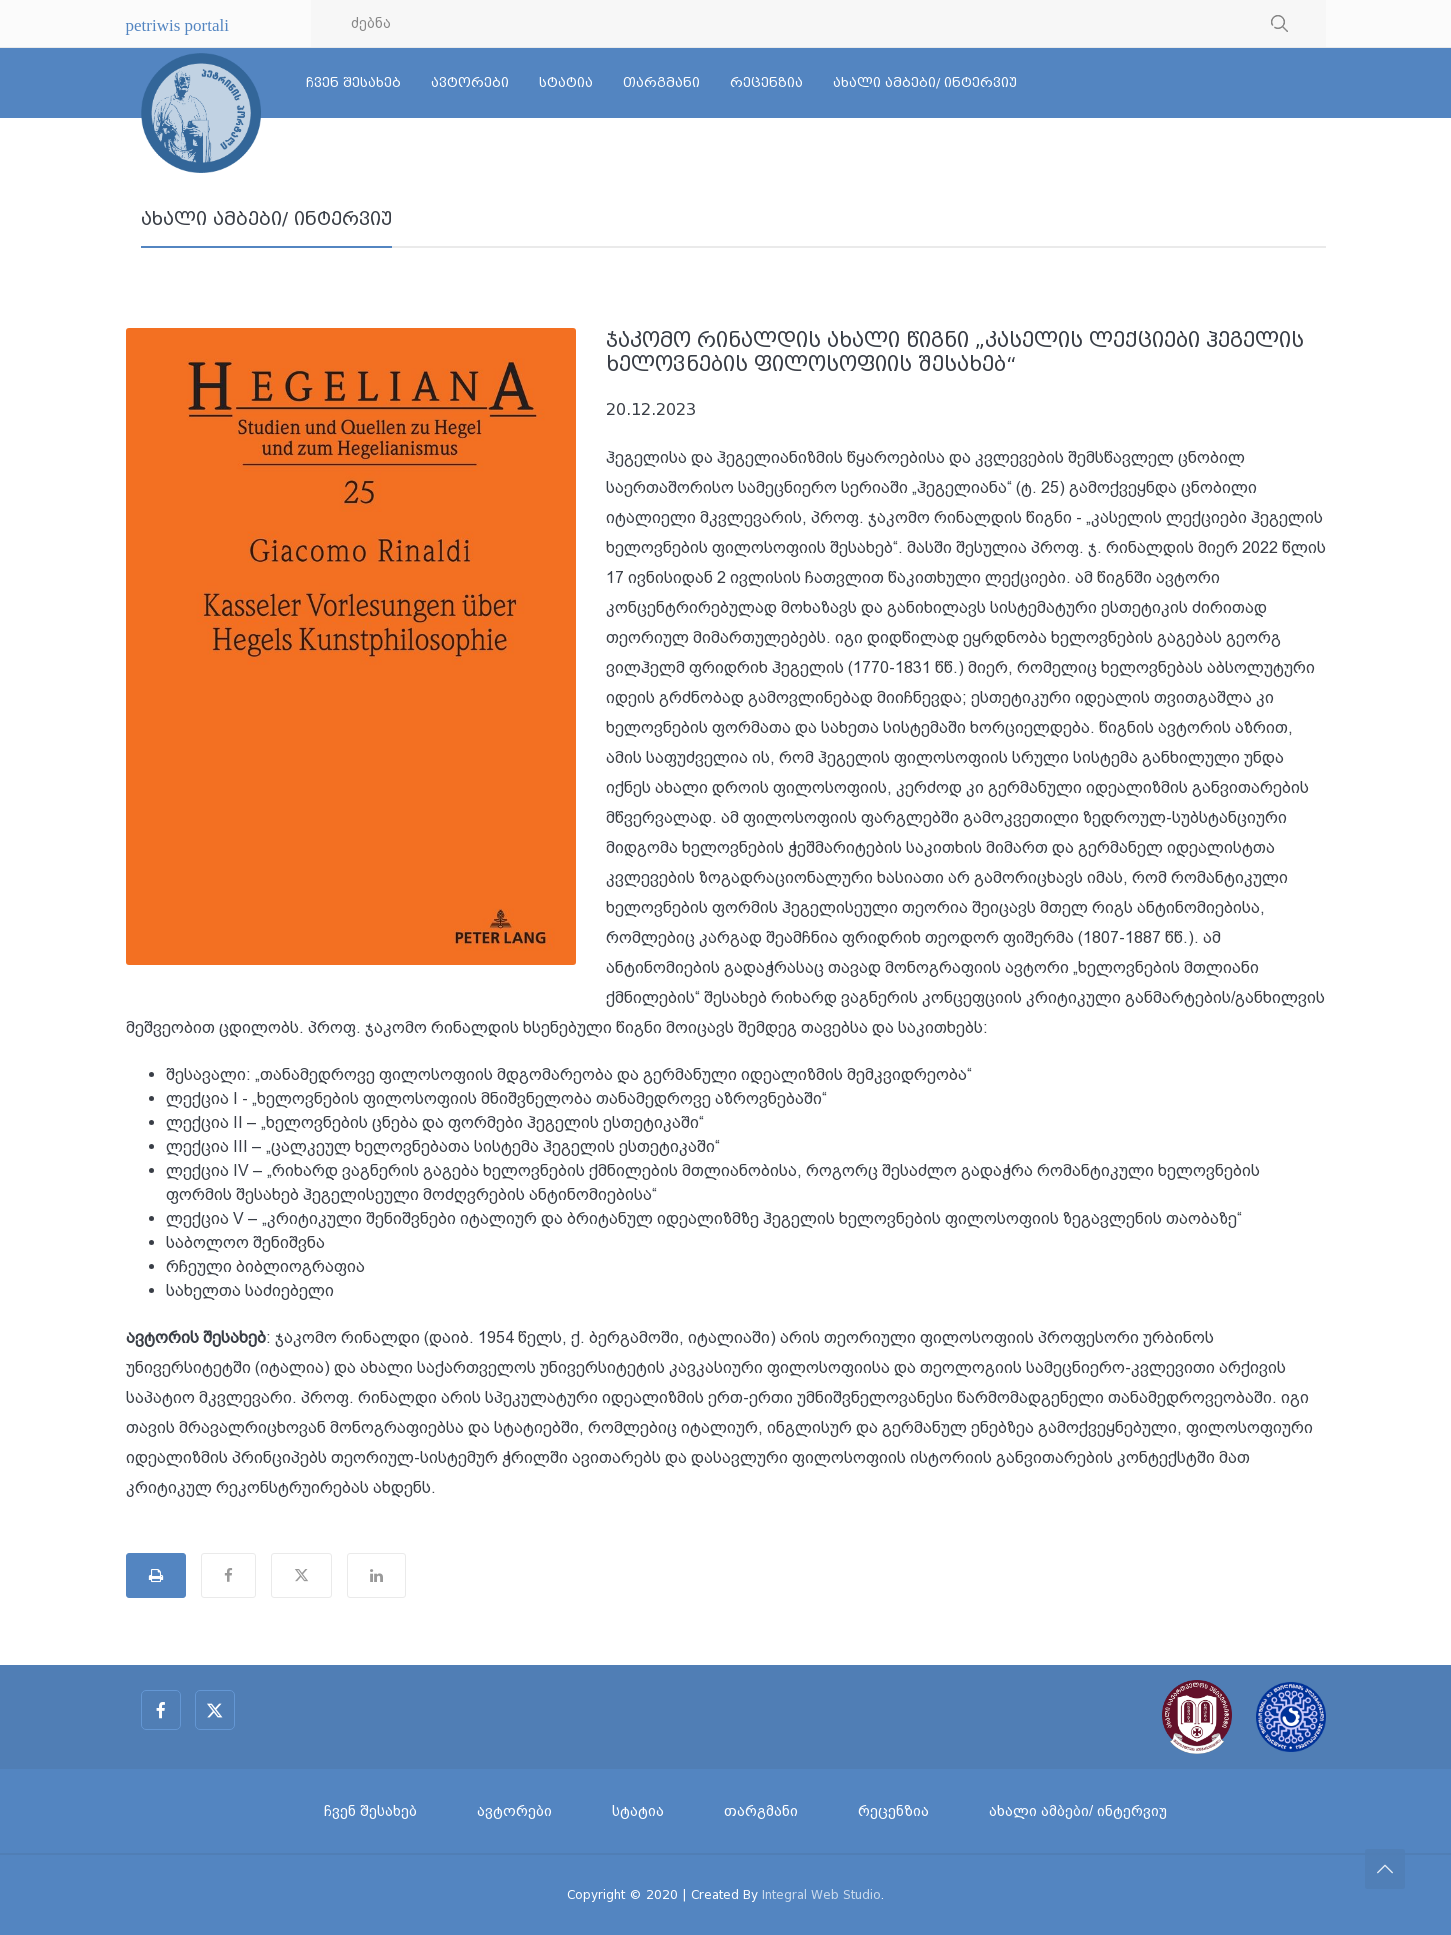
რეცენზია (766, 82)
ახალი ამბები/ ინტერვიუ (925, 82)
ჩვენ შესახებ (353, 82)
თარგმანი (661, 82)
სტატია (566, 82)
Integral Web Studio (821, 1894)
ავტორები (470, 82)
